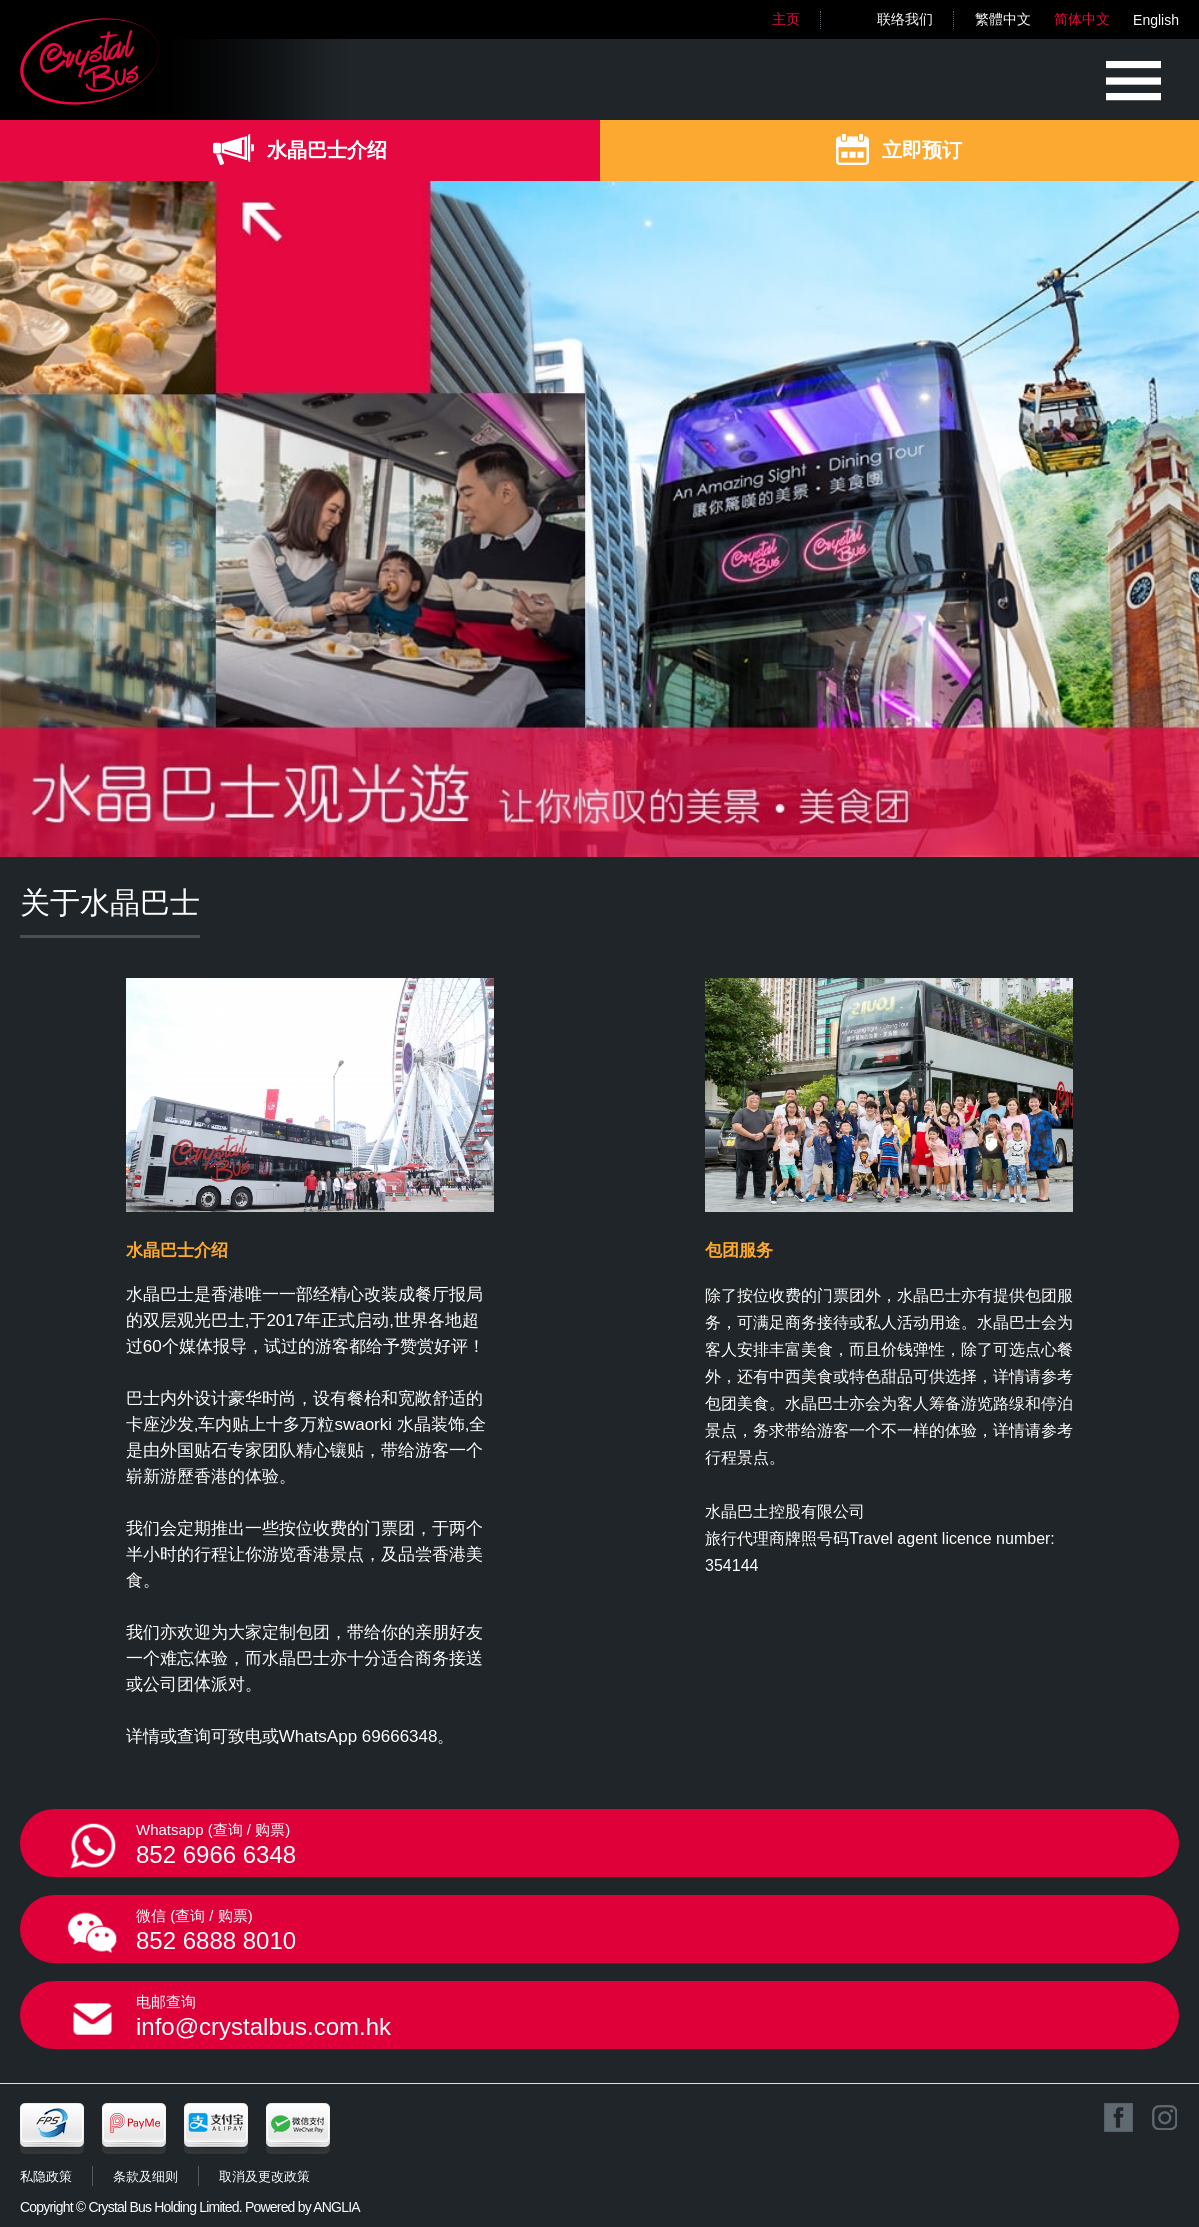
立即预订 (922, 150)
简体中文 (1082, 19)
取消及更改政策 (264, 2176)
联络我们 (905, 19)
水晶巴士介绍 (327, 150)
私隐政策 (46, 2176)
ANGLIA (336, 2207)
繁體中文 (1003, 19)
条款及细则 (145, 2176)
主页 (786, 19)
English (1156, 20)
